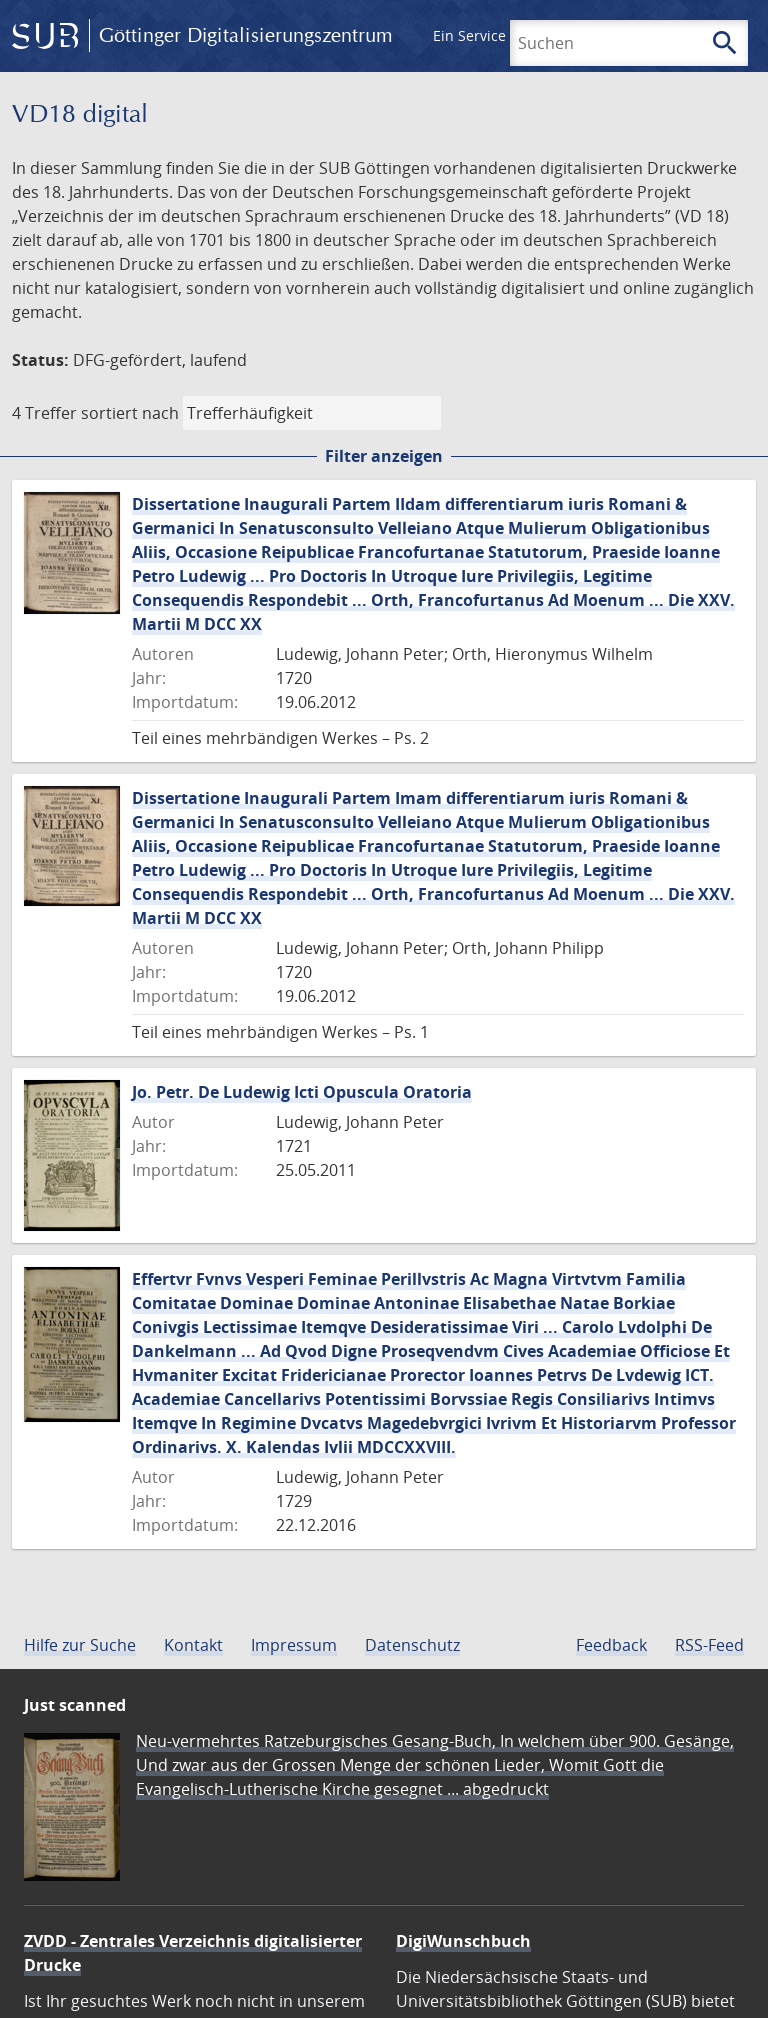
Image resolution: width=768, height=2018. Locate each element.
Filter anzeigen (384, 456)
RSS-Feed (709, 1645)
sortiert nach (130, 413)
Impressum (294, 1645)
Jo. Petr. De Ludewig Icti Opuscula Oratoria (302, 1092)
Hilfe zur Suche (80, 1645)
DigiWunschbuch (463, 1941)
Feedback (611, 1645)
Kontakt (193, 1645)
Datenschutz (412, 1645)
